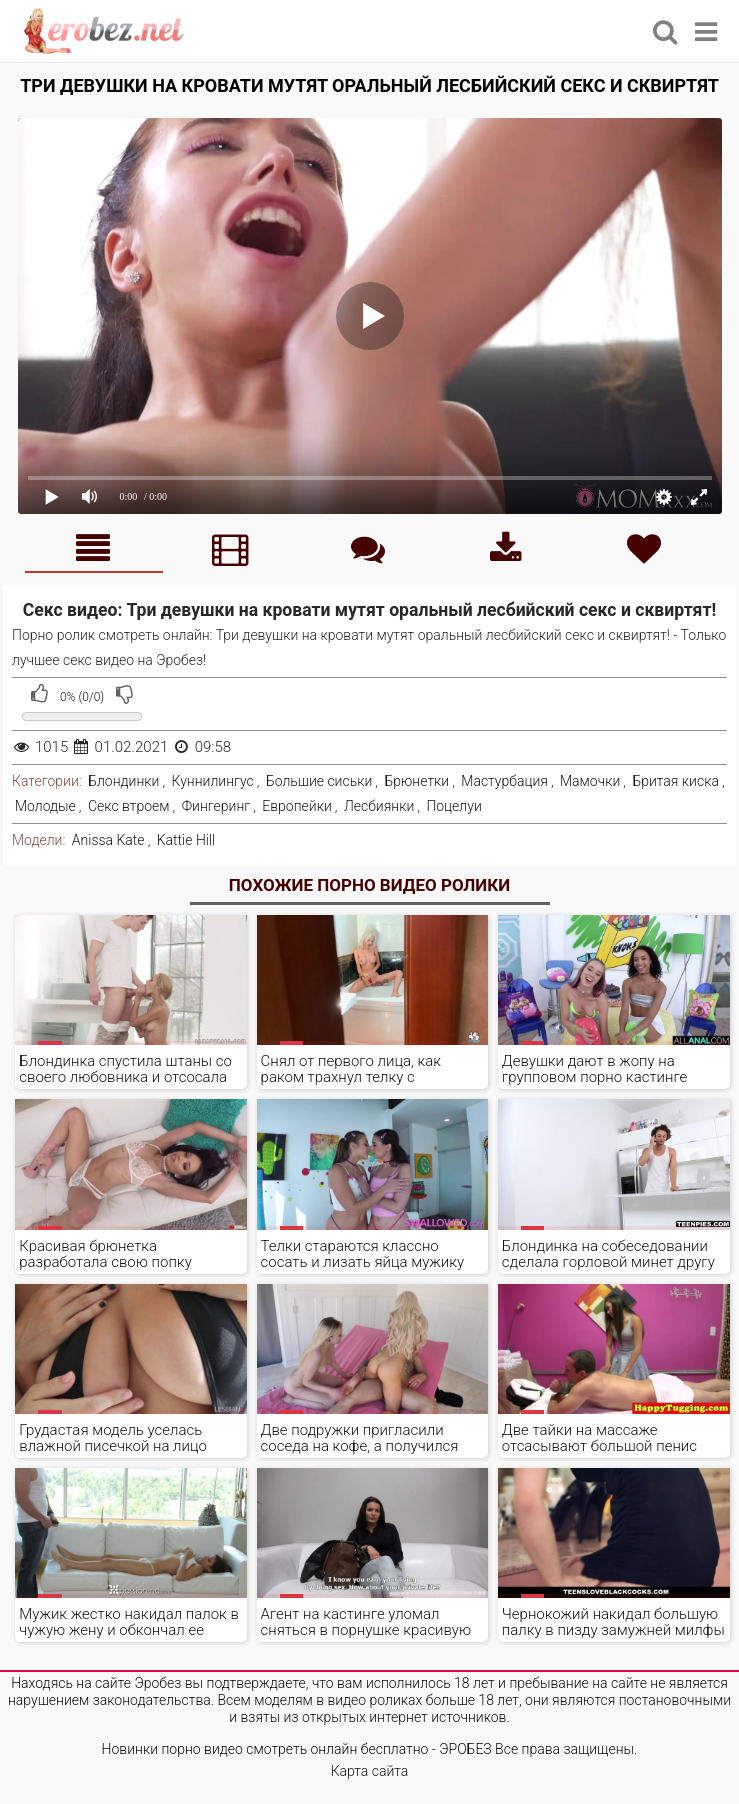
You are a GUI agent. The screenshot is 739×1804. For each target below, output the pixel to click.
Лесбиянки (379, 806)
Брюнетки (416, 781)
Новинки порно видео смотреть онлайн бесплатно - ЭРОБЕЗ (297, 1749)
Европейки (297, 806)
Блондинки (123, 781)
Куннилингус (213, 781)
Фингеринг (216, 806)
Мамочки (590, 781)
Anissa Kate (108, 840)
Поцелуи (453, 806)
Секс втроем (129, 806)
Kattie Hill (186, 840)
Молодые (45, 806)
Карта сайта (370, 1771)
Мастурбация (504, 781)
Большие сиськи (319, 781)
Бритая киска (675, 781)
